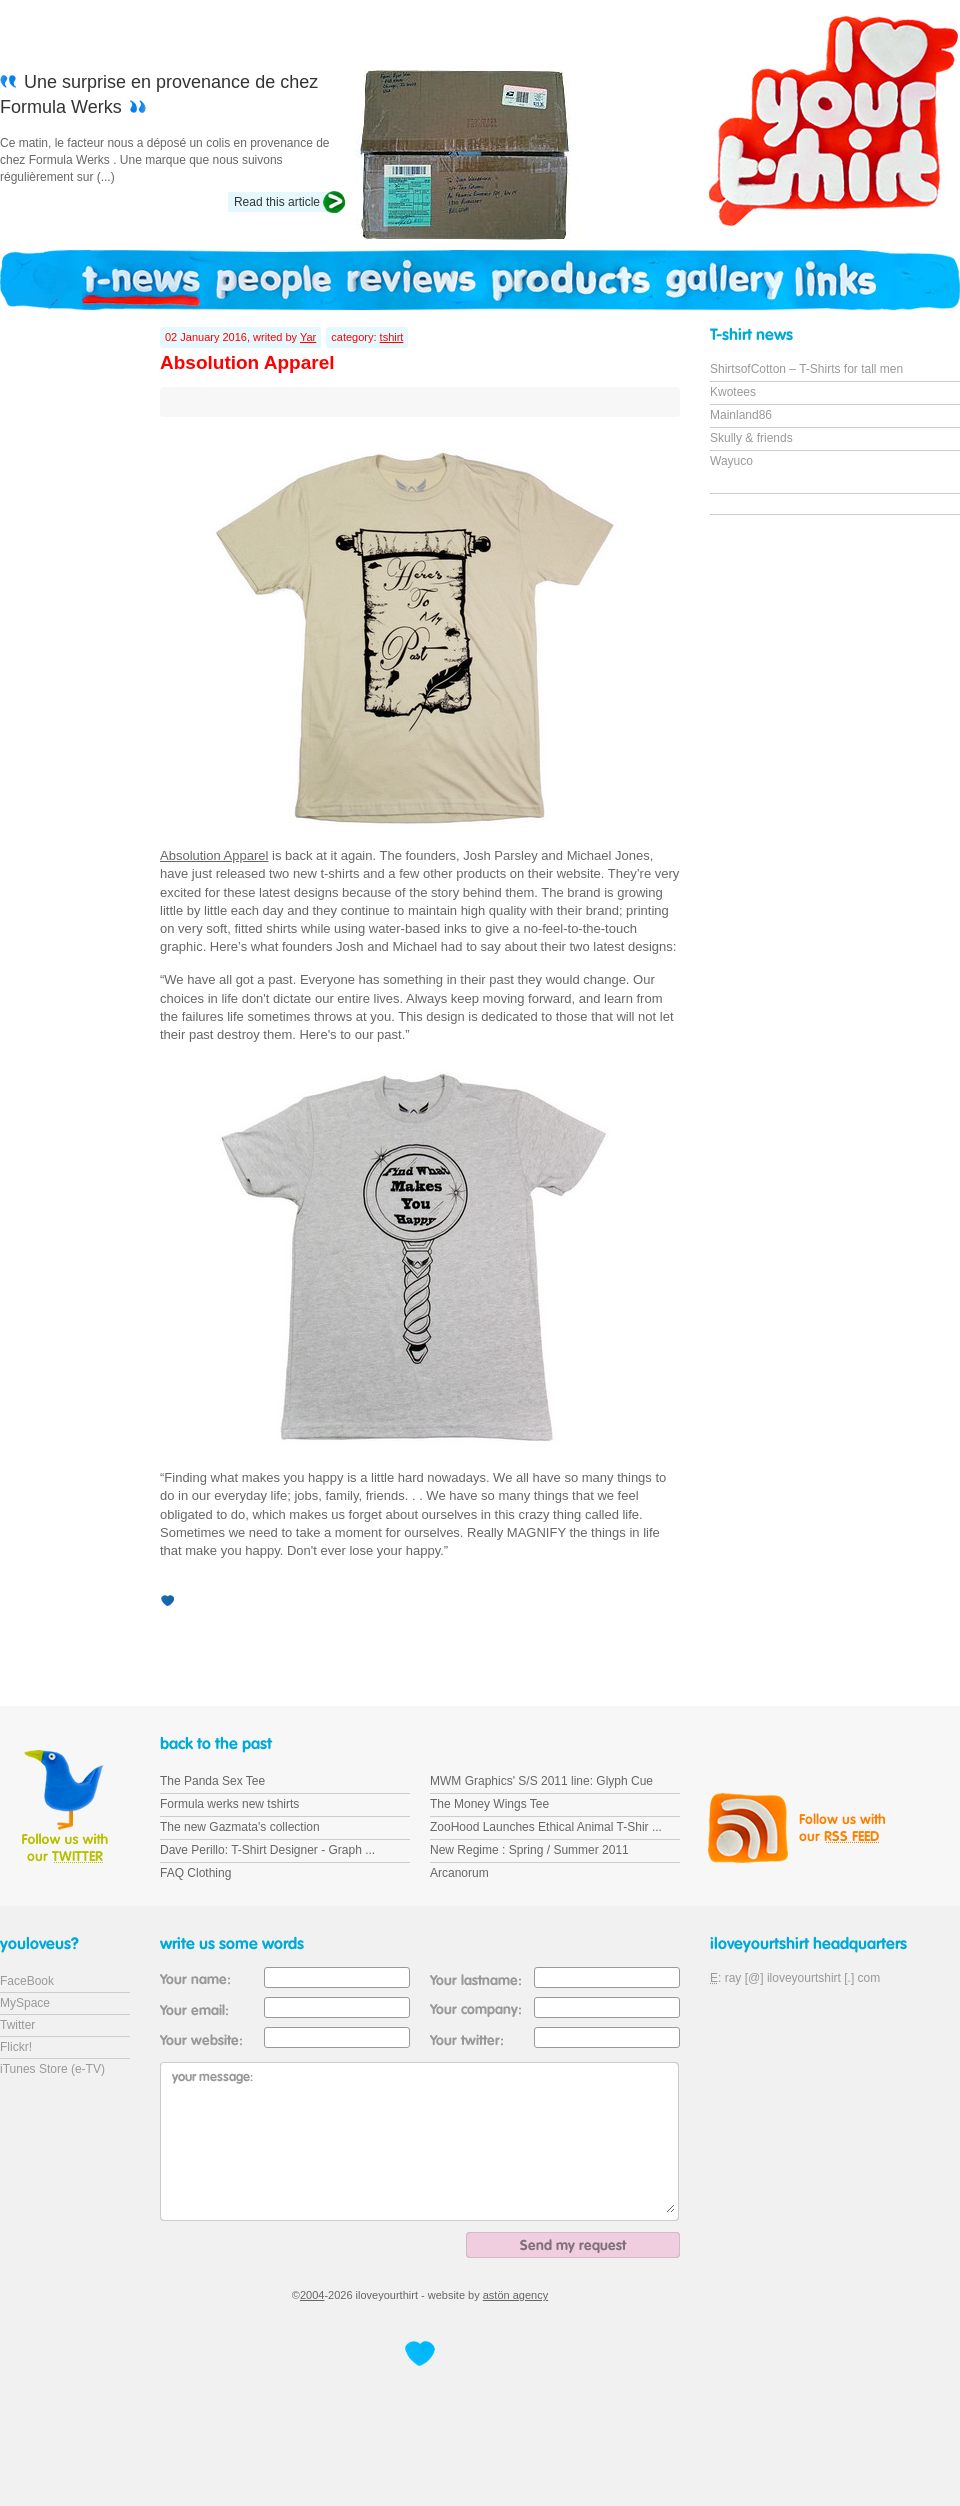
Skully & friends (751, 438)
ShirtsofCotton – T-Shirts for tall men (806, 369)
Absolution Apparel (214, 855)
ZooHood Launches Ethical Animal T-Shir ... (546, 1827)
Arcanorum (459, 1873)
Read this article (277, 202)
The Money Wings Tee (489, 1804)
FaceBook (27, 1981)
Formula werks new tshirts (229, 1804)
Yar (308, 337)
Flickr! (16, 2047)
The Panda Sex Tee (212, 1781)
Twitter (17, 2025)
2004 (312, 2295)
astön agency (515, 2295)
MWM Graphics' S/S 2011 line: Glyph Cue (541, 1781)
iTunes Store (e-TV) (52, 2069)
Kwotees (733, 392)
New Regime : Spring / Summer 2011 (529, 1850)
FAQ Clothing (195, 1873)
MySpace (25, 2003)
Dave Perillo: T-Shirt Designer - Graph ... (267, 1850)
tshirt (392, 337)
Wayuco (731, 461)
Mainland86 (741, 415)
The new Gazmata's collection (240, 1827)
